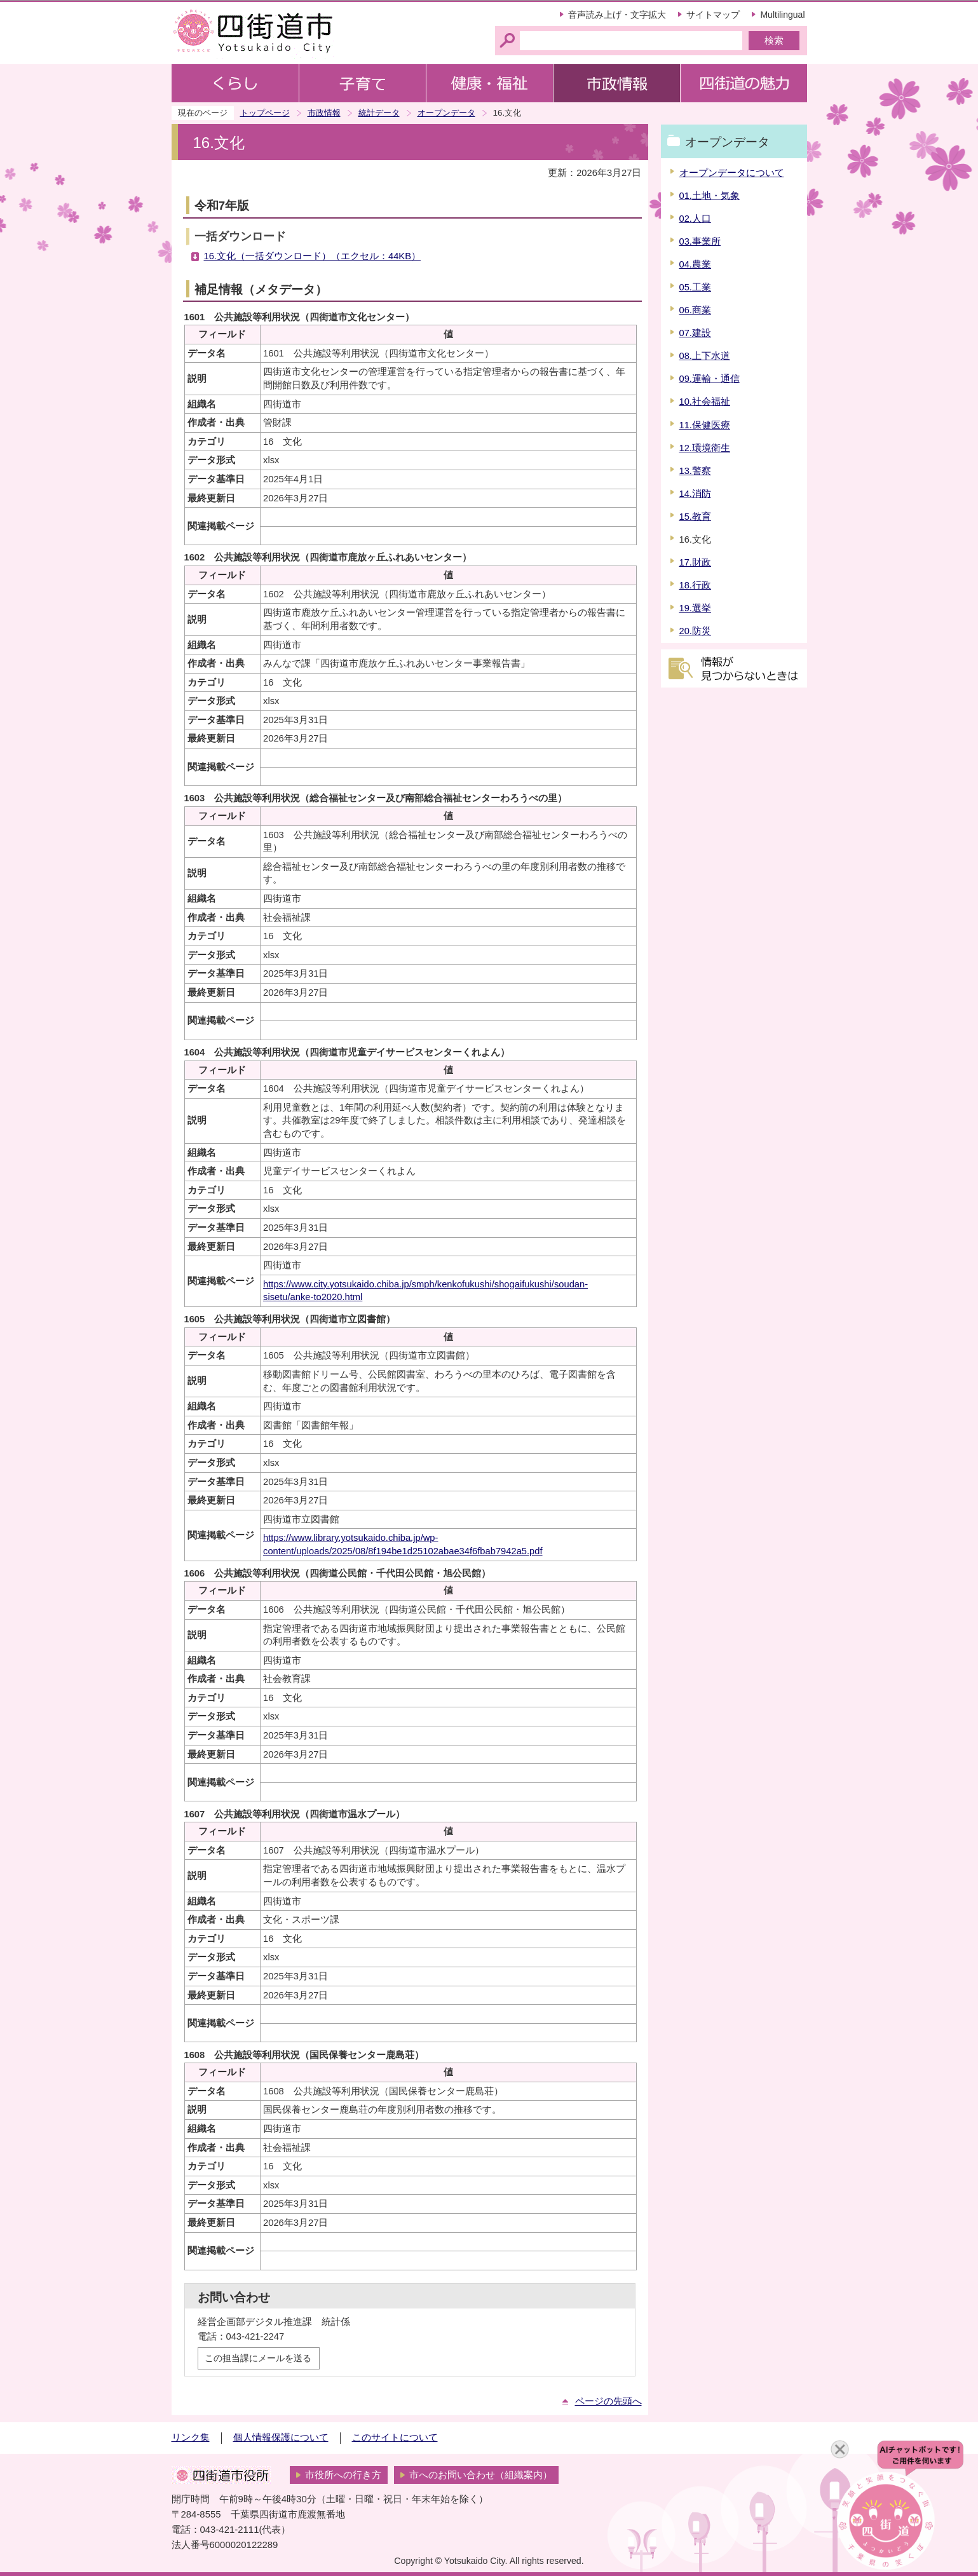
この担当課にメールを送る (258, 2358)
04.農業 (695, 264)
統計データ (379, 113)
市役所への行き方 (343, 2475)
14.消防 (695, 494)
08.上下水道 (704, 356)
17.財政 (695, 562)
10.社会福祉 (704, 402)
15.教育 (695, 517)
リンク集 (191, 2437)
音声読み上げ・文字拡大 (617, 15)
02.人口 (695, 219)
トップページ (265, 113)
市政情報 (324, 113)
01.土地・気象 (709, 196)
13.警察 (695, 471)
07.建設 (695, 333)
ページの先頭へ (608, 2401)
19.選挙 (695, 608)
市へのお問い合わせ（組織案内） (480, 2475)
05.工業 (695, 287)
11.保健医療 (704, 425)
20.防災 (695, 631)
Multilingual (782, 15)
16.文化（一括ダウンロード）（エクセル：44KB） (312, 256)
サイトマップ (713, 15)
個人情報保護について (281, 2437)
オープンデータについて (731, 173)
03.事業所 (700, 241)
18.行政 (695, 585)
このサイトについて (395, 2437)
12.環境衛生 (704, 448)
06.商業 (695, 310)
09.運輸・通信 (709, 379)
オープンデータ (446, 113)
